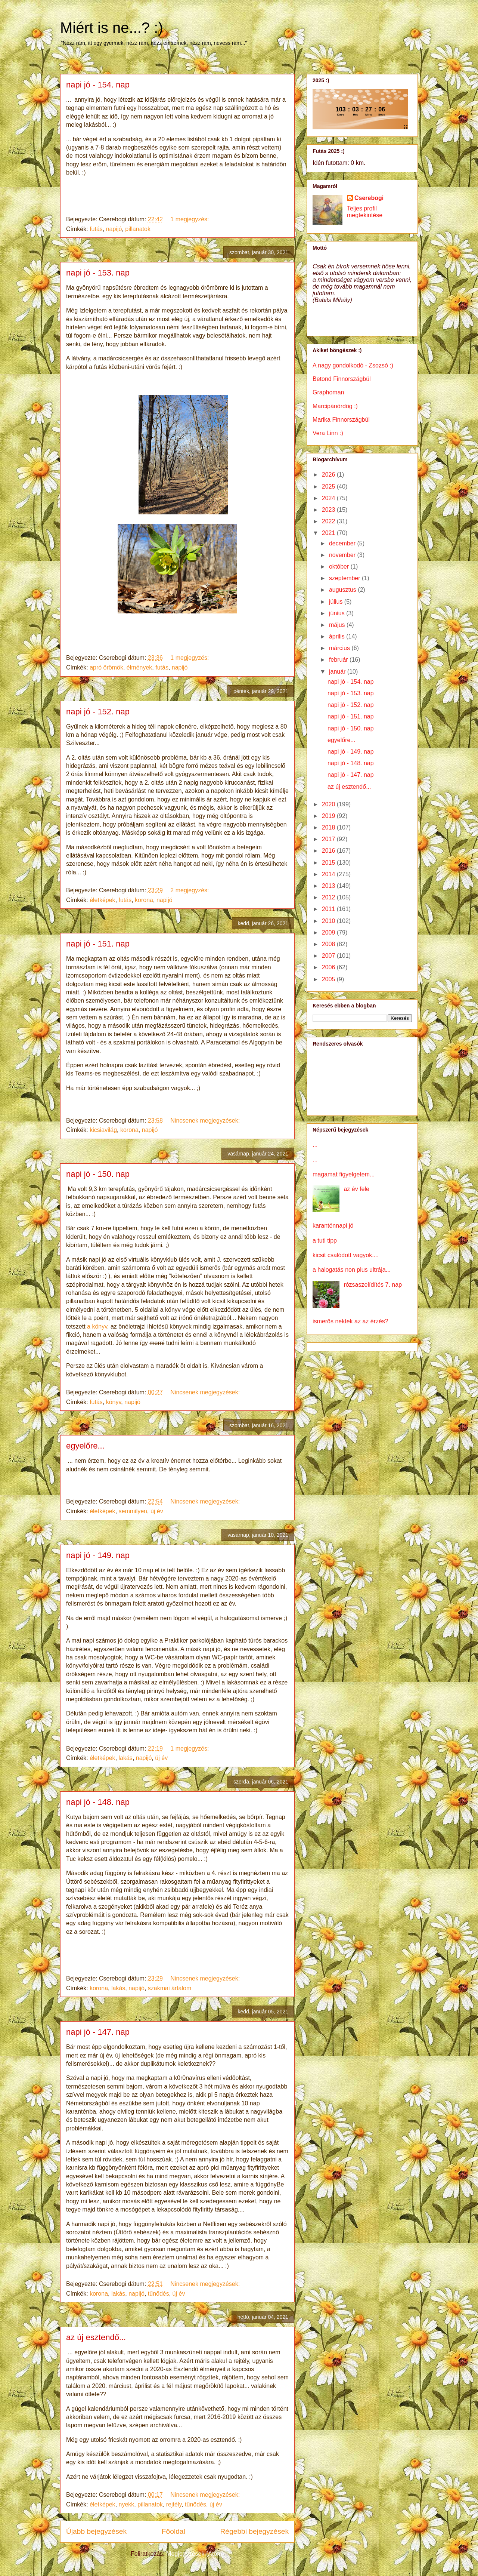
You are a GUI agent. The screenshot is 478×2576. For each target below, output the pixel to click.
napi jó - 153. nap (98, 272)
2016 (329, 850)
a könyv (97, 1326)
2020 (329, 804)
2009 (329, 932)
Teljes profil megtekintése (364, 211)
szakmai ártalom (169, 1988)
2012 (329, 897)
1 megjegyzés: (190, 219)
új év (156, 1511)
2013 (329, 886)
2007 (329, 955)
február (339, 659)
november (343, 555)
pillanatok (137, 229)
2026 (329, 474)
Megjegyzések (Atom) (195, 2554)
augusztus (343, 590)
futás (96, 229)
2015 (329, 862)
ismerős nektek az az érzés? (350, 1321)
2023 (329, 510)
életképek (102, 900)
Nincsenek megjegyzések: (205, 1120)
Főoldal (173, 2531)
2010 (329, 921)
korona (144, 900)
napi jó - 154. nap (98, 84)
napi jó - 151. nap (98, 943)
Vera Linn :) (328, 433)
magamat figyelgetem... (344, 1174)
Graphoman (328, 392)
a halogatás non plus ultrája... (352, 1270)
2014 (329, 874)
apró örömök (106, 667)
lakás (126, 1758)
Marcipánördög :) (335, 406)
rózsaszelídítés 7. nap (373, 1284)
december (343, 543)
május (338, 625)
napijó (114, 229)
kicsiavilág (103, 1130)
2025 (329, 486)
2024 (329, 498)
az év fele (356, 1189)
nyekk (126, 2504)
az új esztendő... (96, 2337)
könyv (113, 1402)
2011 (329, 909)
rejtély (174, 2504)
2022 (329, 521)
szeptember (345, 578)
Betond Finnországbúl (342, 379)
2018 (329, 827)
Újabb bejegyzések (96, 2531)
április (337, 636)
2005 (329, 979)
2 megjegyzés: (190, 890)
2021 (329, 533)
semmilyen (133, 1511)
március (340, 648)
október (340, 566)
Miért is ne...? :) (111, 27)
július (336, 601)
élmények (139, 667)
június (337, 613)
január (338, 671)
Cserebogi (369, 198)
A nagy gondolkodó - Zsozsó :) (353, 365)
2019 (329, 816)
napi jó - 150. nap (98, 1174)
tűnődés (158, 2293)
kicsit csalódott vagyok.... (346, 1255)
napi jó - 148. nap (98, 1802)
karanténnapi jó (333, 1225)
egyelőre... (85, 1445)
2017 (329, 839)
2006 (329, 967)
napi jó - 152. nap (98, 711)
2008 (329, 944)
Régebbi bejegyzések (254, 2531)
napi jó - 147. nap (98, 2032)
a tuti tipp (325, 1240)
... (315, 1145)
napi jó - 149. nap (98, 1555)
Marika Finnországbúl (341, 419)
